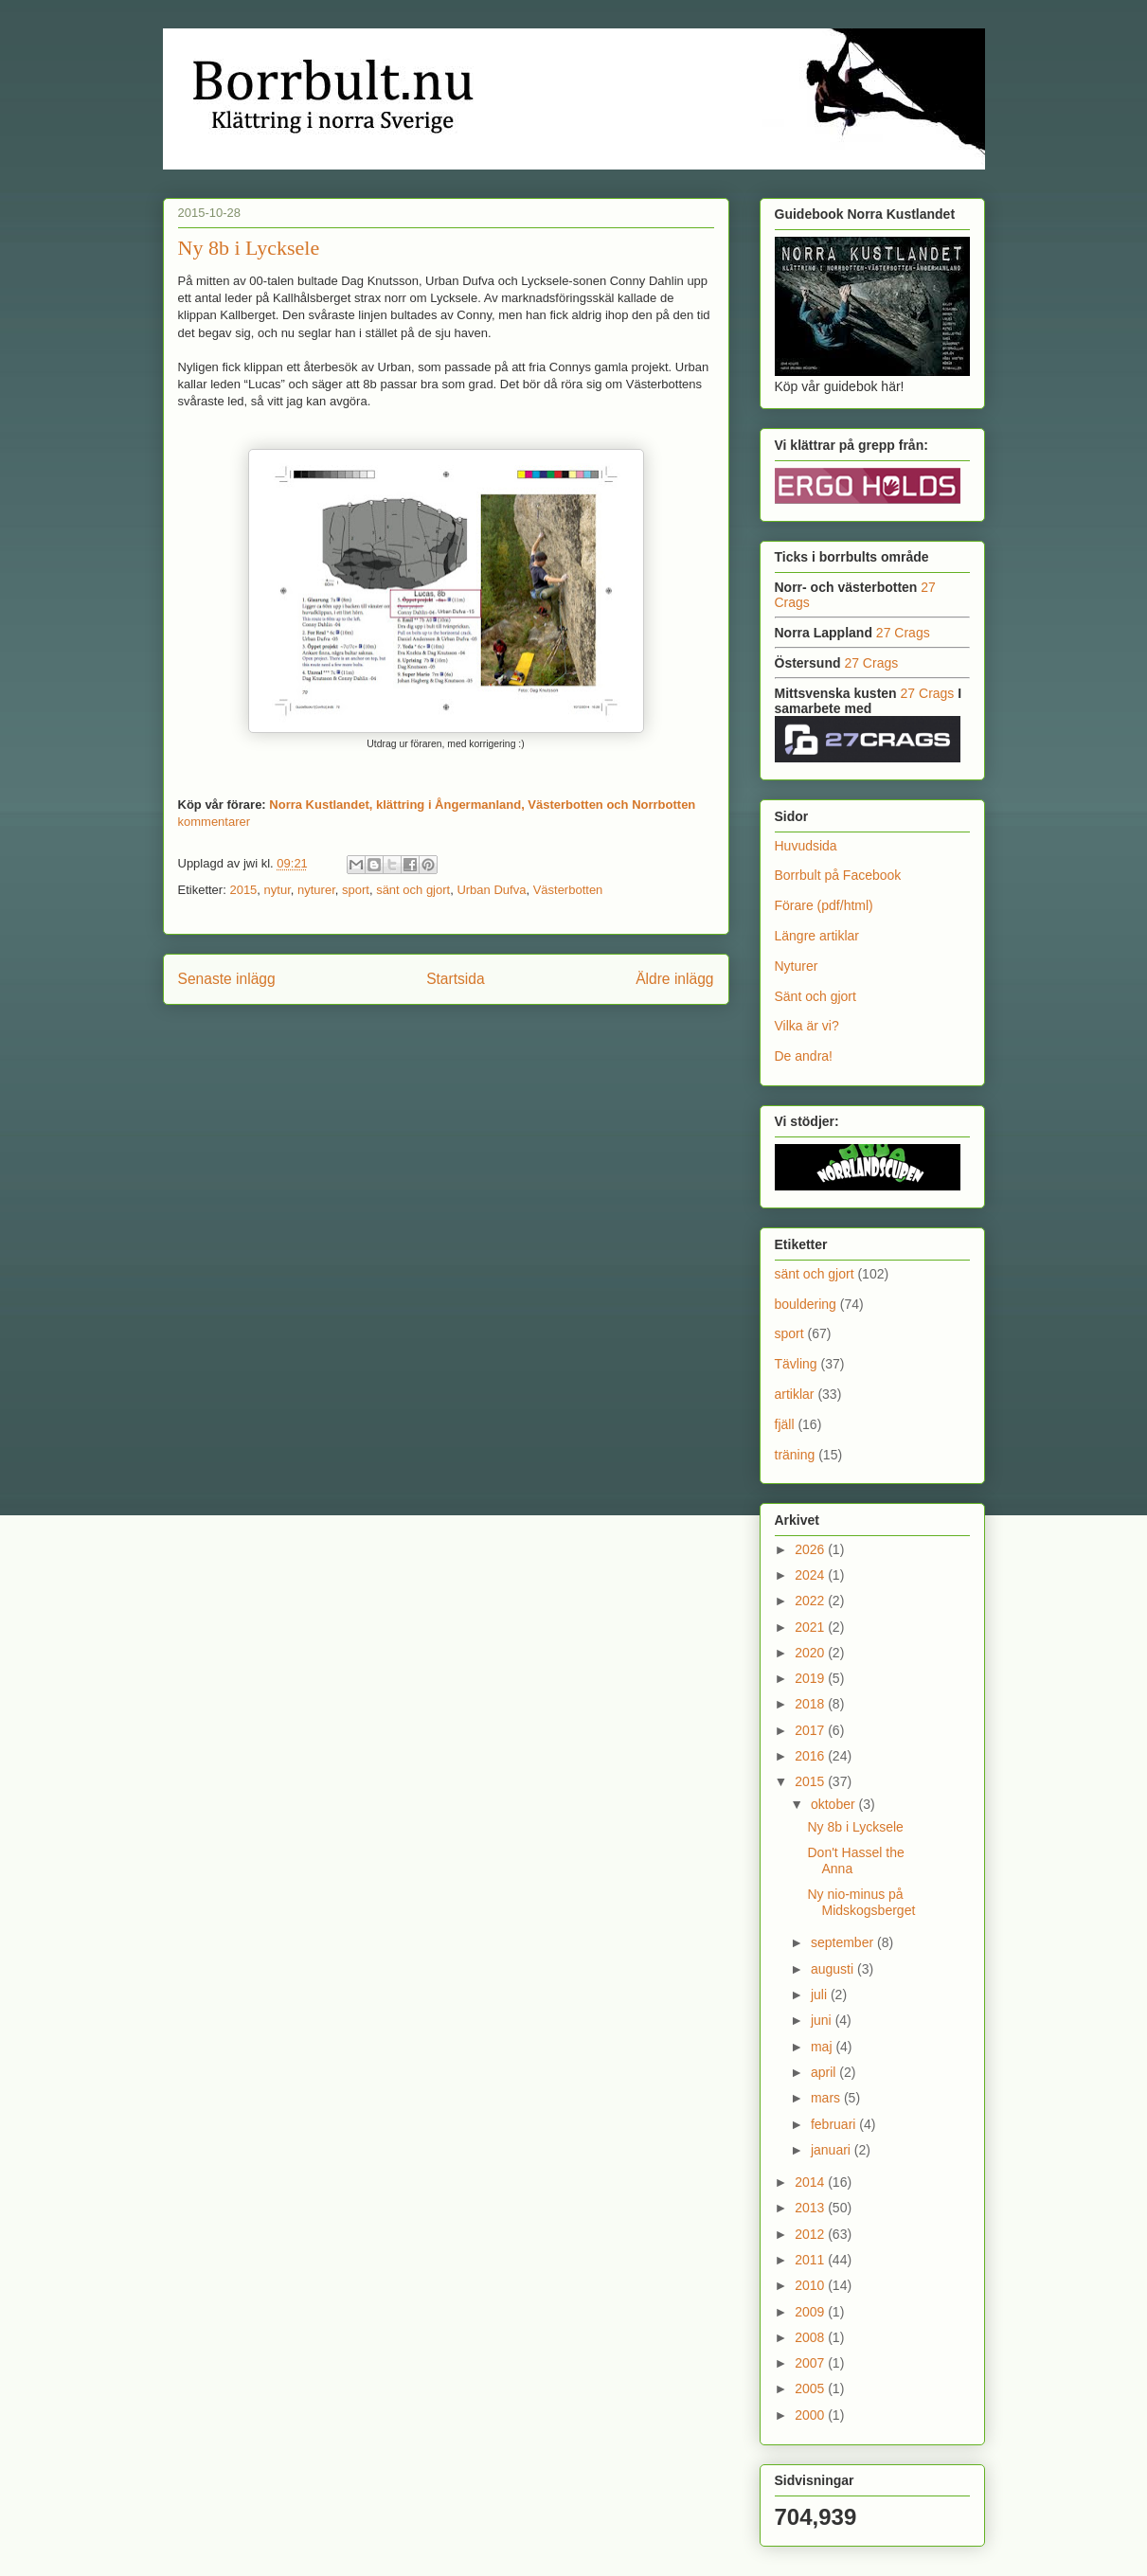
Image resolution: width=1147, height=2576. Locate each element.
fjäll (785, 1424)
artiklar (795, 1394)
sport (355, 890)
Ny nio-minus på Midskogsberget (861, 1902)
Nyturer (796, 966)
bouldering (805, 1304)
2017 (811, 1730)
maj (823, 2046)
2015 (243, 890)
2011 (811, 2259)
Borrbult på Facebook (838, 875)
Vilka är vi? (807, 1025)
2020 (811, 1652)
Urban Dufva (491, 890)
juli (821, 1994)
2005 (811, 2388)
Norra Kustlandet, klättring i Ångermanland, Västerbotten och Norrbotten (482, 804)
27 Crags (903, 632)
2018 (811, 1703)
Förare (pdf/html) (824, 905)
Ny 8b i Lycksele (249, 247)
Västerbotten (568, 890)
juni (823, 2020)
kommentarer (214, 821)
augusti (834, 1969)
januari (832, 2149)
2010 (811, 2285)
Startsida (455, 979)
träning (795, 1454)
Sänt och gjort (815, 996)
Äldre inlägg (674, 979)
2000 (811, 2415)
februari (835, 2124)
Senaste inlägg (227, 979)
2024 (811, 1575)
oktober (835, 1804)
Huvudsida (806, 845)
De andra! (804, 1056)
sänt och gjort (413, 890)
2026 (811, 1549)
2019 (811, 1678)
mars (827, 2097)
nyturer (316, 890)
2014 (811, 2182)
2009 (811, 2311)
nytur (277, 890)
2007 (811, 2362)
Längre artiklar (817, 935)
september (844, 1942)
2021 (811, 1627)
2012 (811, 2234)
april (825, 2072)
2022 (811, 1600)
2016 (811, 1755)
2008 (811, 2337)
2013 (811, 2207)
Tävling (796, 1363)
